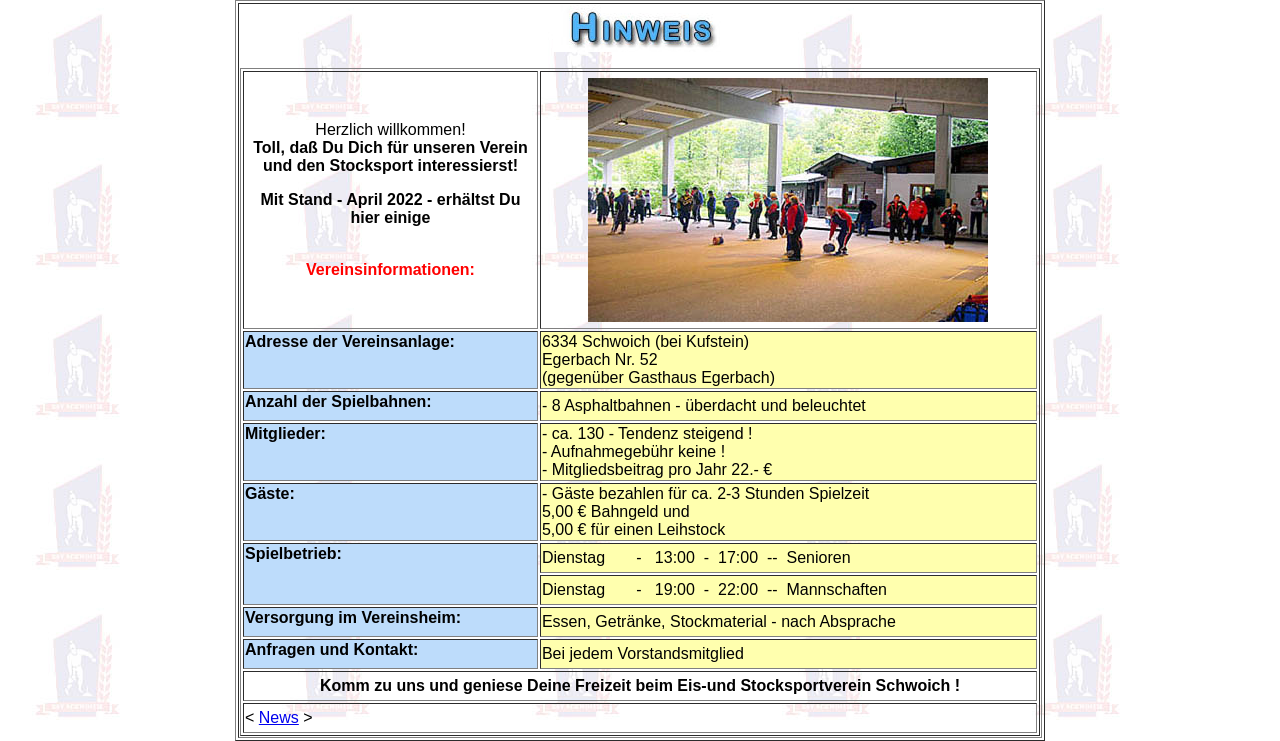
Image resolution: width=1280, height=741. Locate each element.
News (279, 717)
